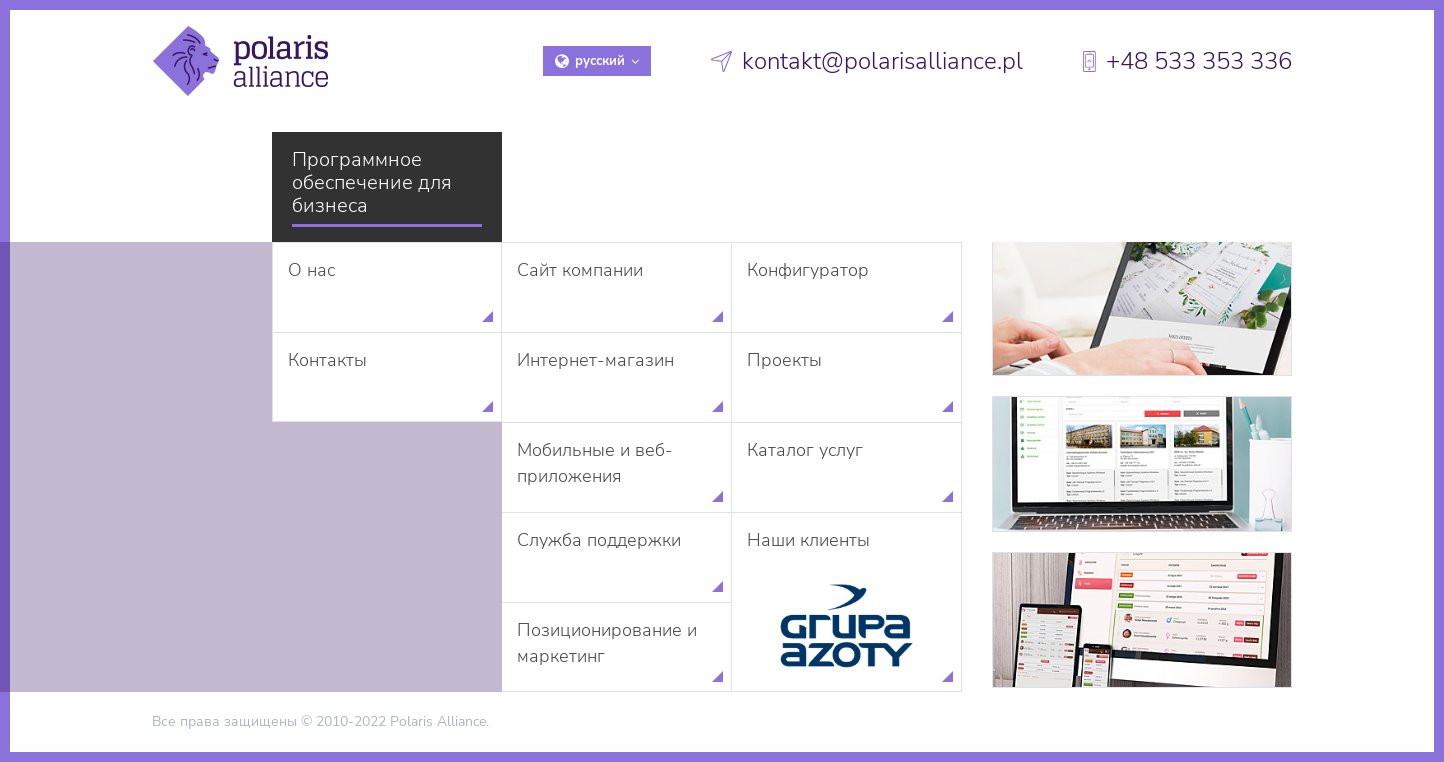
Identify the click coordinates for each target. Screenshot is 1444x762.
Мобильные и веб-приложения (595, 463)
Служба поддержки (599, 540)
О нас (311, 270)
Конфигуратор (808, 270)
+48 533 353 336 (1199, 61)
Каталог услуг (805, 450)
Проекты (784, 360)
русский (597, 61)
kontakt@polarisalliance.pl (882, 61)
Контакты (327, 360)
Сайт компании (580, 270)
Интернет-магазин (595, 360)
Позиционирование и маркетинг (607, 643)
